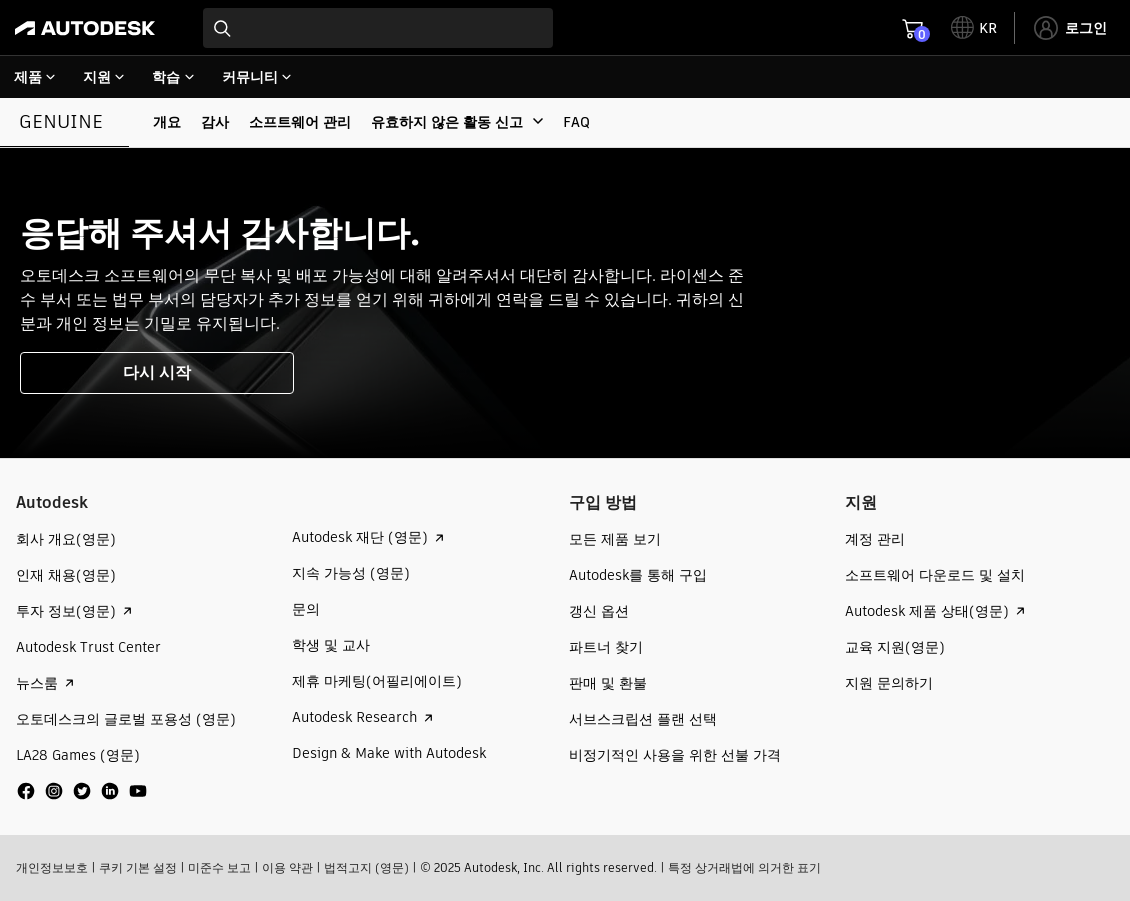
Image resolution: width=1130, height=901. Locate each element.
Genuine (61, 121)
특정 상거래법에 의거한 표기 (744, 867)
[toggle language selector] (974, 28)
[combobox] (378, 28)
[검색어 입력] (378, 28)
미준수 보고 (219, 867)
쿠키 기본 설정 (138, 867)
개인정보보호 (52, 867)
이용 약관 (287, 867)
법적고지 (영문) (366, 867)
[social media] (82, 791)
